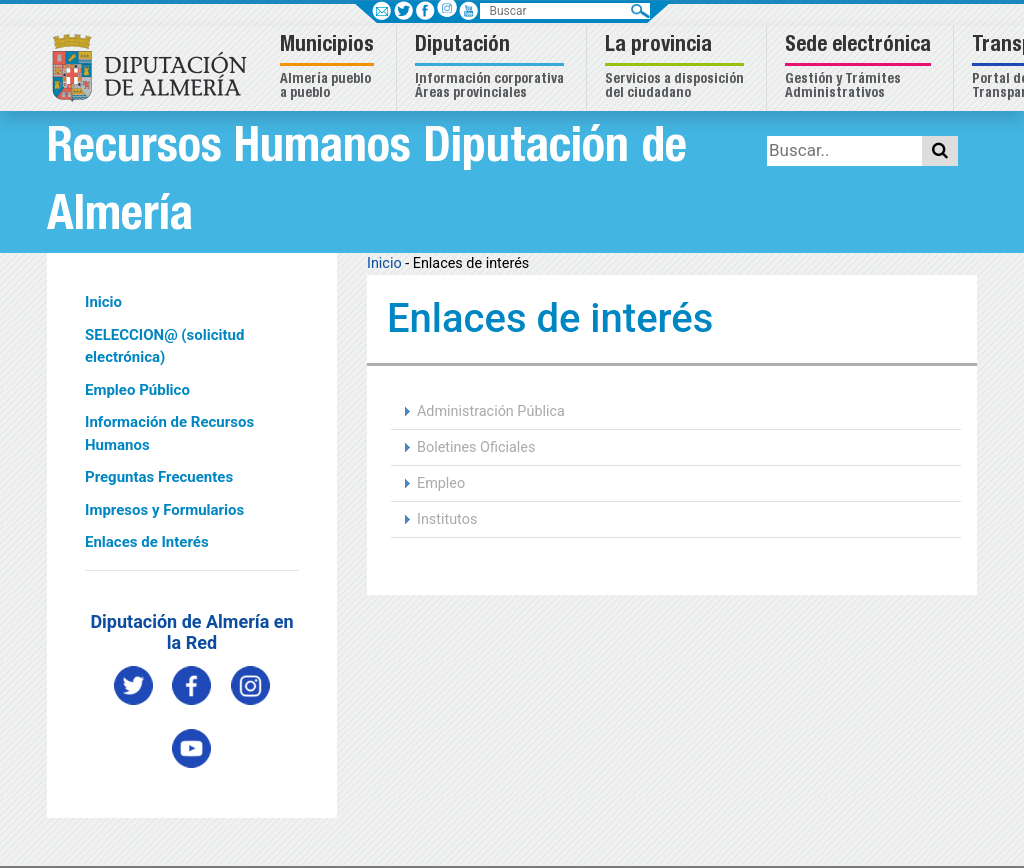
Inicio (103, 302)
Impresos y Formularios (164, 510)
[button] (329, 68)
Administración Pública (491, 411)
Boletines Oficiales (476, 447)
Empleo (441, 483)
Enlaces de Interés (147, 542)
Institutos (447, 519)
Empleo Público (137, 390)
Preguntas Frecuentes (159, 477)
